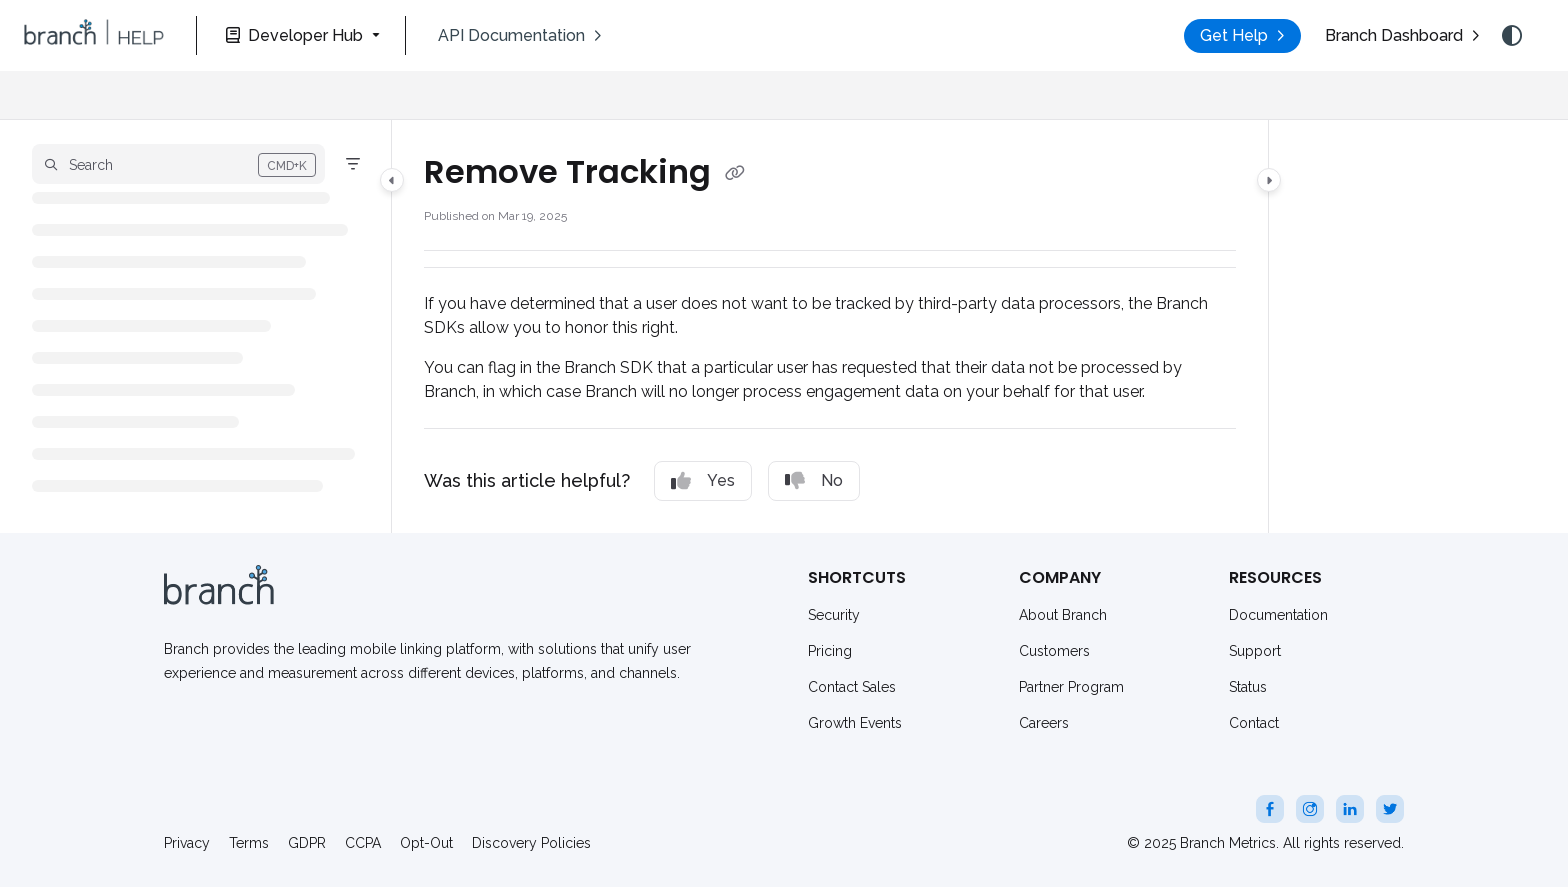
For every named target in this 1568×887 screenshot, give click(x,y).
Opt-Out (426, 843)
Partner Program (1071, 687)
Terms (249, 843)
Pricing (830, 651)
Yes (703, 481)
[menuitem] (520, 36)
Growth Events (855, 723)
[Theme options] (1512, 36)
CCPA (363, 843)
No (814, 481)
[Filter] (353, 164)
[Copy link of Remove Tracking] (735, 174)
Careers (1044, 723)
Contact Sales (852, 687)
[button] (94, 36)
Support (1255, 651)
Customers (1054, 651)
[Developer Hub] (301, 35)
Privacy (187, 843)
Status (1248, 687)
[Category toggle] (392, 180)
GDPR (307, 843)
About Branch (1063, 615)
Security (834, 615)
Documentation (1278, 615)
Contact (1254, 723)
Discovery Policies (531, 843)
